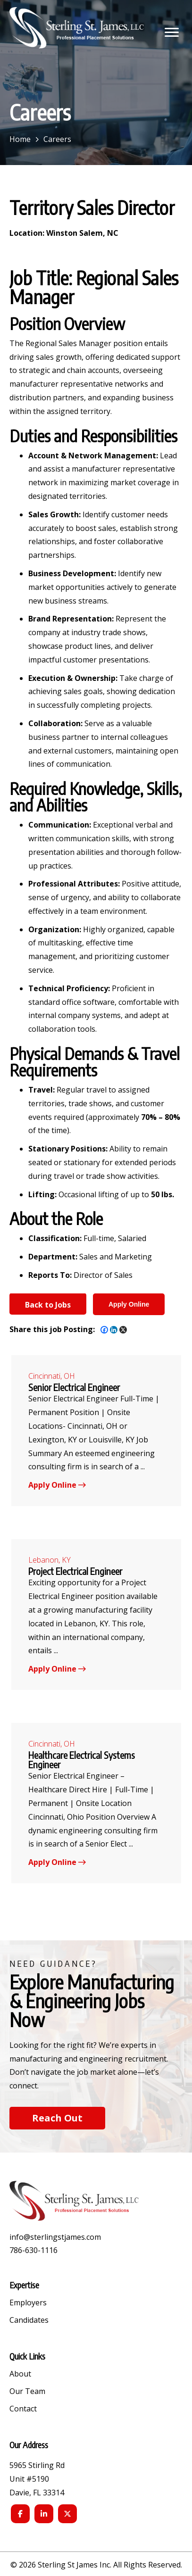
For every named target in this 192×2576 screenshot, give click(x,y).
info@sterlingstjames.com (55, 2237)
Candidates (29, 2320)
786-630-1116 (33, 2250)
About (20, 2374)
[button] (172, 33)
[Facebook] (104, 1330)
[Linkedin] (113, 1330)
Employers (28, 2303)
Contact (23, 2409)
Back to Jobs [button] (48, 1305)
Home (20, 139)
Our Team (27, 2391)
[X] (123, 1330)
